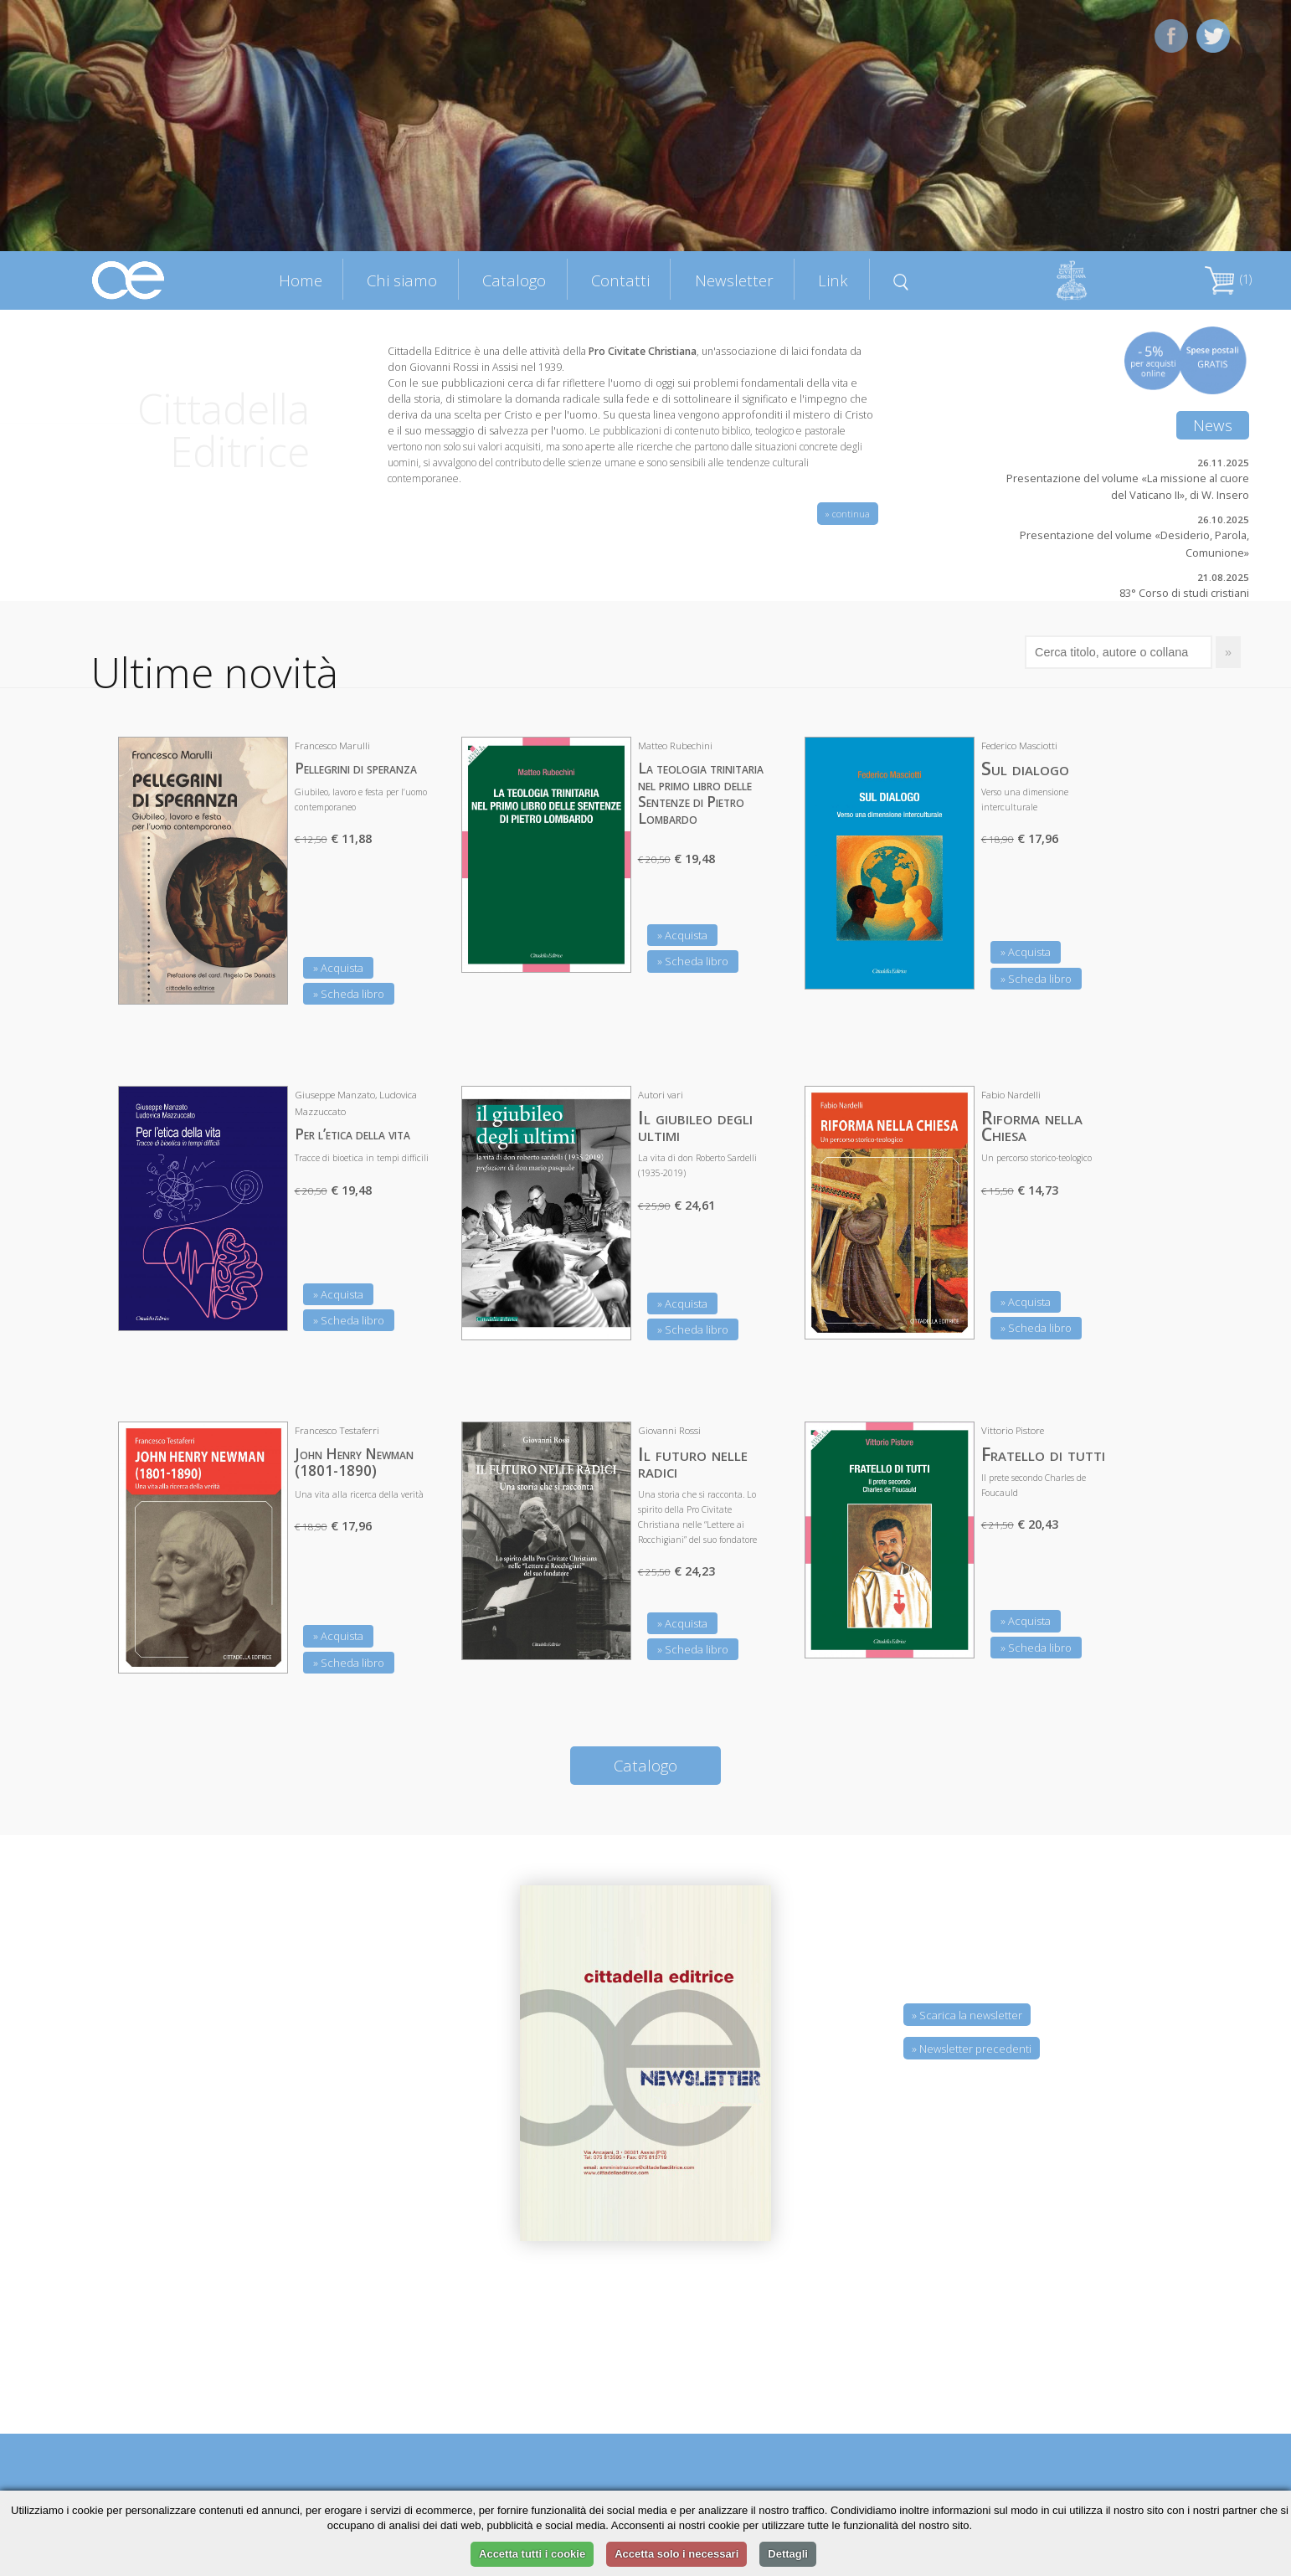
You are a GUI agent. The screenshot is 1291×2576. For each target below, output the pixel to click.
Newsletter (734, 280)
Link (833, 280)
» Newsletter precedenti (971, 2048)
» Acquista (338, 967)
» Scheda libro (348, 993)
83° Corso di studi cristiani (1184, 592)
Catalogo (514, 280)
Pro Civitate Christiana (643, 351)
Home (300, 280)
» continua (848, 513)
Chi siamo (402, 280)
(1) (1228, 279)
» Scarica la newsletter (967, 2015)
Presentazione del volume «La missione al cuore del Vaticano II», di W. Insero (1127, 486)
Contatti (620, 280)
